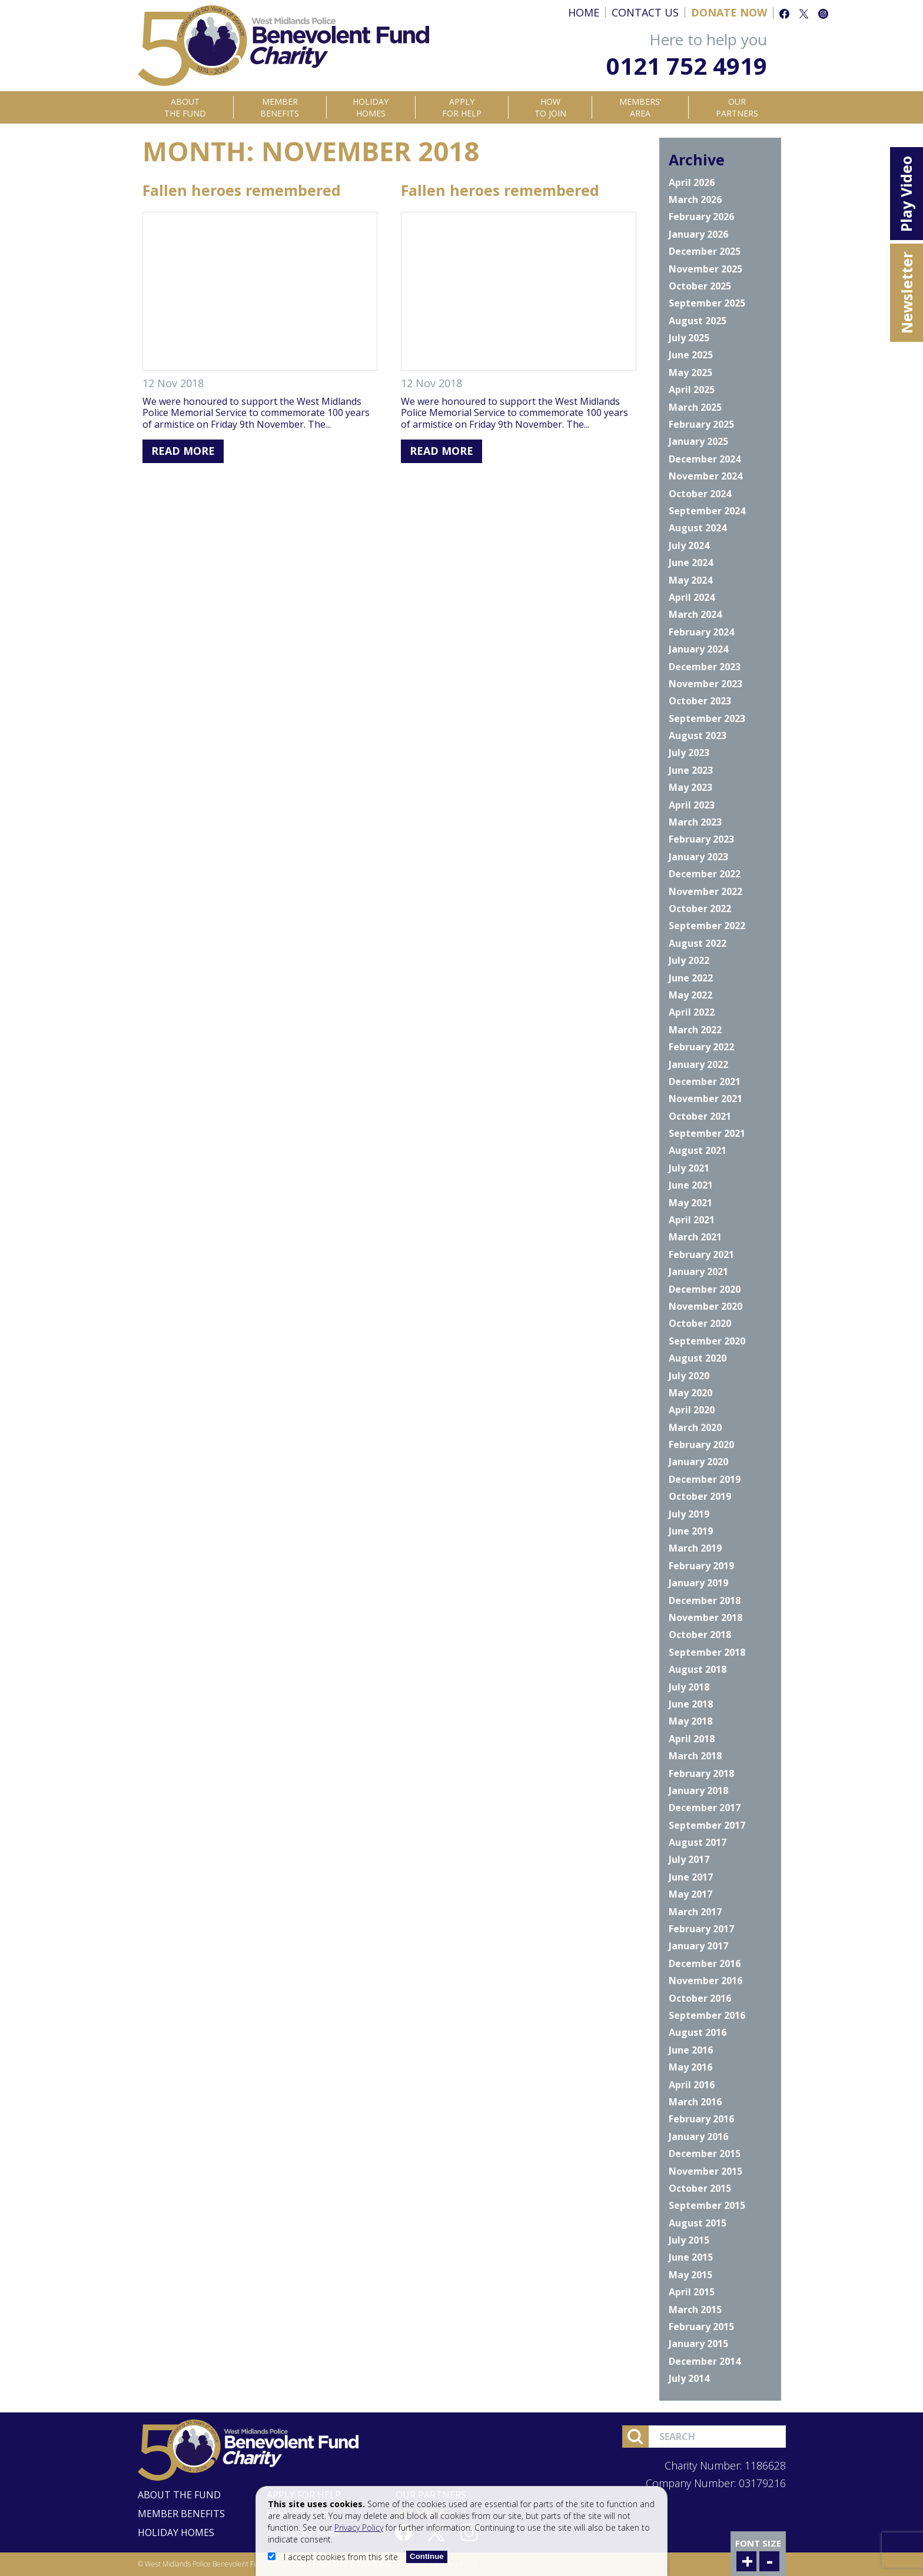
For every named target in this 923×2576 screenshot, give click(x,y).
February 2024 (701, 631)
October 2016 (700, 1998)
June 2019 (691, 1531)
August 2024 (697, 527)
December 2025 (705, 251)
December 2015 (705, 2153)
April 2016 (692, 2084)
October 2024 (700, 493)
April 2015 (692, 2291)
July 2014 (689, 2378)
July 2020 (689, 1375)
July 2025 (689, 337)
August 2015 (697, 2222)
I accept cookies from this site (334, 2556)
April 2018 (692, 1738)
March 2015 (695, 2309)
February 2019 (701, 1565)
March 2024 (695, 614)
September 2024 (707, 510)
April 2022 (692, 1012)
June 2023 (691, 770)
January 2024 (698, 649)
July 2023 (689, 752)
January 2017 (698, 1945)
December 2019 (705, 1479)
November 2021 (705, 1098)
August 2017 (697, 1842)
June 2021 (691, 1185)
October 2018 (700, 1634)
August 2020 (697, 1358)
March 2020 (695, 1427)
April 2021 (692, 1219)
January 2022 (698, 1064)
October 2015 (700, 2188)
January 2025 (698, 441)
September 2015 (707, 2205)
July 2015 (689, 2240)
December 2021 (705, 1081)
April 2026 (692, 182)
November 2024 (705, 476)
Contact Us (645, 12)
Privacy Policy (358, 2527)
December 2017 (705, 1807)
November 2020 (705, 1306)
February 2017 (701, 1928)
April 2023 (692, 804)
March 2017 (695, 1911)
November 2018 (705, 1617)
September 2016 (707, 2015)
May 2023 (690, 787)
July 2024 (689, 545)
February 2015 (701, 2326)
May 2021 (690, 1202)
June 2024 (691, 562)
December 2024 (705, 458)
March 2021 (695, 1236)
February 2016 (701, 2118)
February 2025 (701, 424)
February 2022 (701, 1046)
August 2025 (697, 320)
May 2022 (690, 995)
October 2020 (700, 1323)
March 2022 (695, 1029)
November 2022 (705, 891)
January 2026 (698, 234)
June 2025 (691, 354)
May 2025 (690, 372)
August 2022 (697, 943)
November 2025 (705, 268)
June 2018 (691, 1704)
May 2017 (690, 1894)
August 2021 (697, 1150)
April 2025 (692, 389)
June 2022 (691, 977)
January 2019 (698, 1582)
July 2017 (689, 1859)
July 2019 (689, 1513)
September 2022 (707, 925)
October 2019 (700, 1496)
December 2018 (705, 1600)
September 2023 (707, 718)
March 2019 (695, 1548)
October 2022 (700, 908)
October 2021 (700, 1116)
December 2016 (705, 1963)
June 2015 (691, 2257)
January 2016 (698, 2136)
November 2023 (705, 683)
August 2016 (697, 2032)
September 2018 (707, 1652)
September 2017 (707, 1825)
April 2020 (692, 1409)
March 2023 (695, 822)
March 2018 (695, 1755)
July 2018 (689, 1686)
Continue (427, 2556)
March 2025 (695, 407)
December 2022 (705, 873)
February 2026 (701, 216)
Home (583, 12)
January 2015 (698, 2343)
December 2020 (705, 1289)
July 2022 (689, 960)
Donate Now (729, 12)
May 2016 (690, 2067)
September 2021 (707, 1133)
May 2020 (690, 1392)
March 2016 (695, 2101)
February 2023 (701, 839)
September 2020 (707, 1340)
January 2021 (698, 1271)
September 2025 (707, 303)
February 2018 (701, 1773)
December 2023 (705, 666)
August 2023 (697, 735)
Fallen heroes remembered (241, 190)
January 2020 (698, 1461)
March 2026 (695, 199)
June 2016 (691, 2050)
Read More (183, 451)
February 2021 (701, 1254)
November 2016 (705, 1980)
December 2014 (705, 2361)
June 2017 (691, 1877)
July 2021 (689, 1167)
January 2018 (698, 1790)
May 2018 (690, 1721)
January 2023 (698, 856)
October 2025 (700, 285)
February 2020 (701, 1444)
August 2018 (697, 1669)
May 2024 (690, 580)
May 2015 (690, 2274)
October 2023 (700, 700)
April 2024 (692, 597)
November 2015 (705, 2171)
